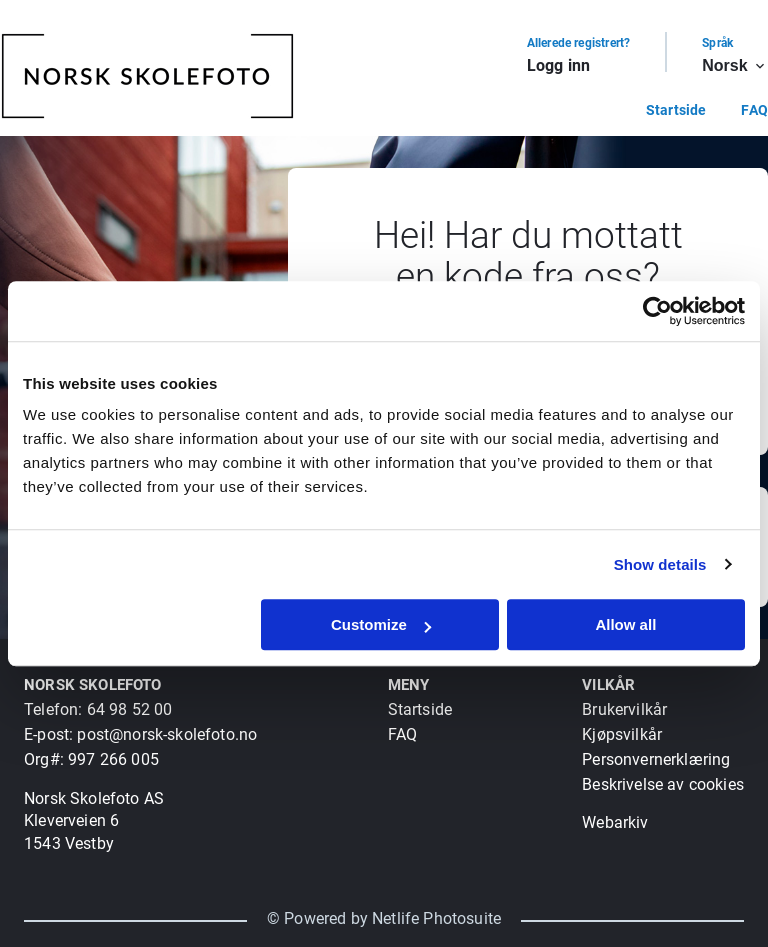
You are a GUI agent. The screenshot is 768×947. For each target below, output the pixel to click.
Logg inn (558, 65)
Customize (381, 624)
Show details (660, 564)
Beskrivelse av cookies (663, 784)
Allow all (625, 624)
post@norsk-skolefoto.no (167, 734)
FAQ (754, 110)
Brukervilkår (624, 709)
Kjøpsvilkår (622, 734)
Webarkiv (615, 822)
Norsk (735, 66)
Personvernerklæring (656, 759)
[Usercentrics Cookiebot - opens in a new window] (657, 311)
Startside (676, 110)
